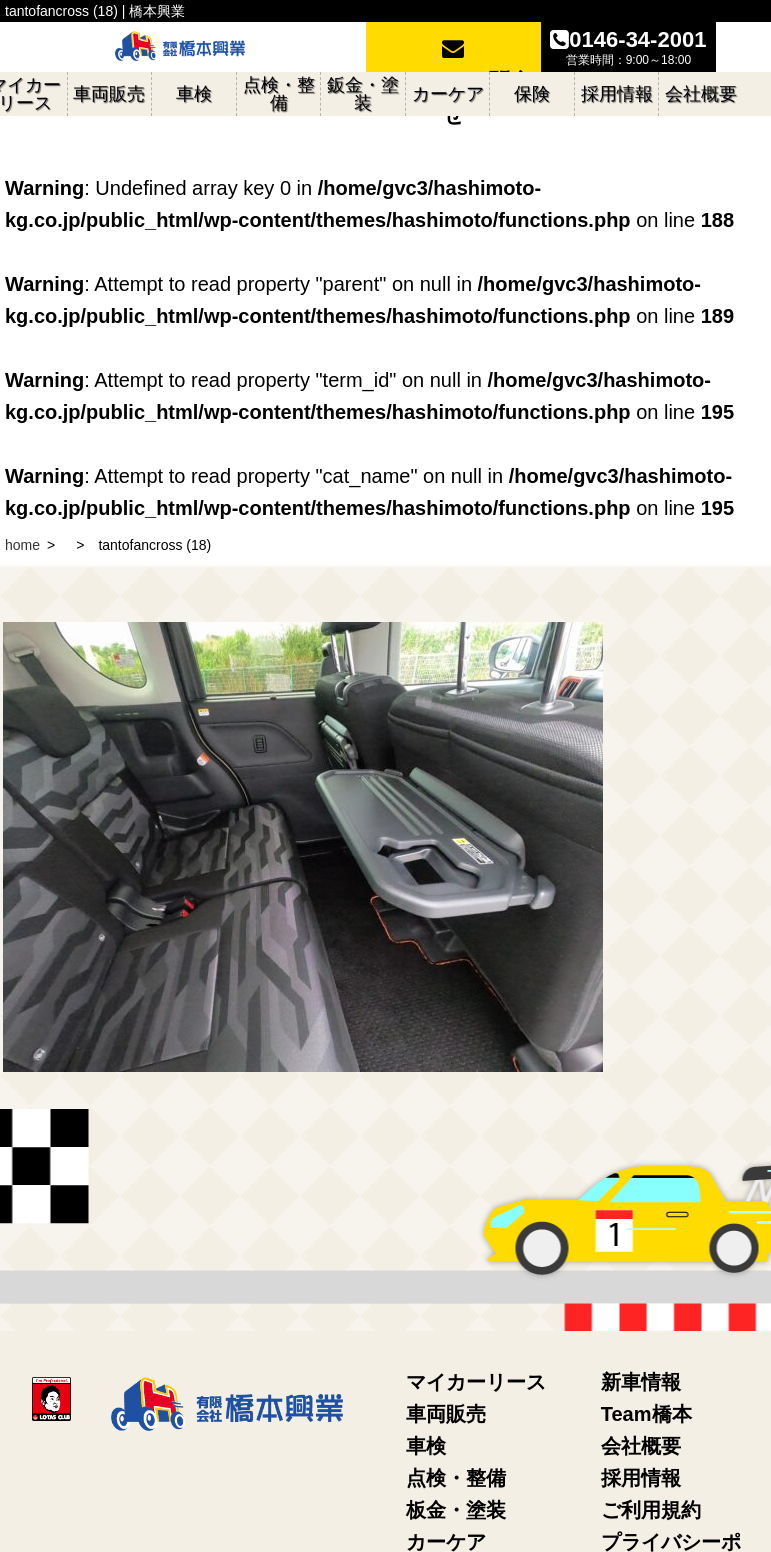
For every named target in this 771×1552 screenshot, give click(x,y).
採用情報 (641, 1478)
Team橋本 (646, 1414)
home (22, 545)
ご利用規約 (651, 1510)
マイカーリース (476, 1382)
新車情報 (641, 1382)
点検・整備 (456, 1478)
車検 (426, 1446)
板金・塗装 (456, 1510)
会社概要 (641, 1446)
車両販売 (446, 1414)
